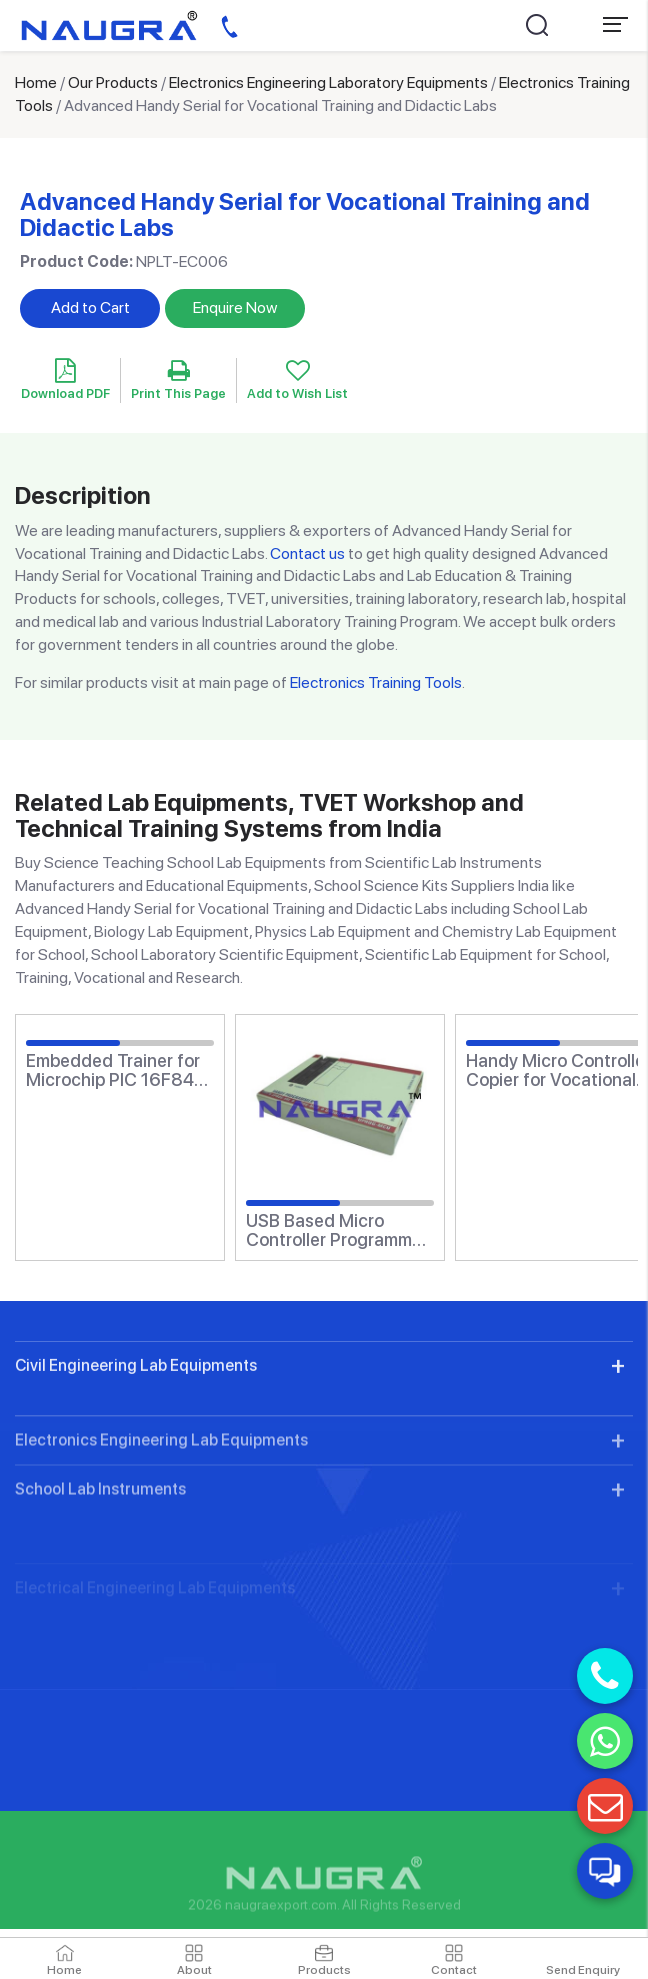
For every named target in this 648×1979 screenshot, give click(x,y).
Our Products (113, 82)
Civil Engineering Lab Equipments (136, 1442)
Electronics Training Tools (376, 682)
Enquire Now (235, 307)
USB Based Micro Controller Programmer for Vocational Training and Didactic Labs (337, 1231)
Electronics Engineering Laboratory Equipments (328, 82)
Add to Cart (90, 307)
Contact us (307, 553)
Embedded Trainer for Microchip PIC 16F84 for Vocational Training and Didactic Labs (117, 1071)
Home (36, 82)
